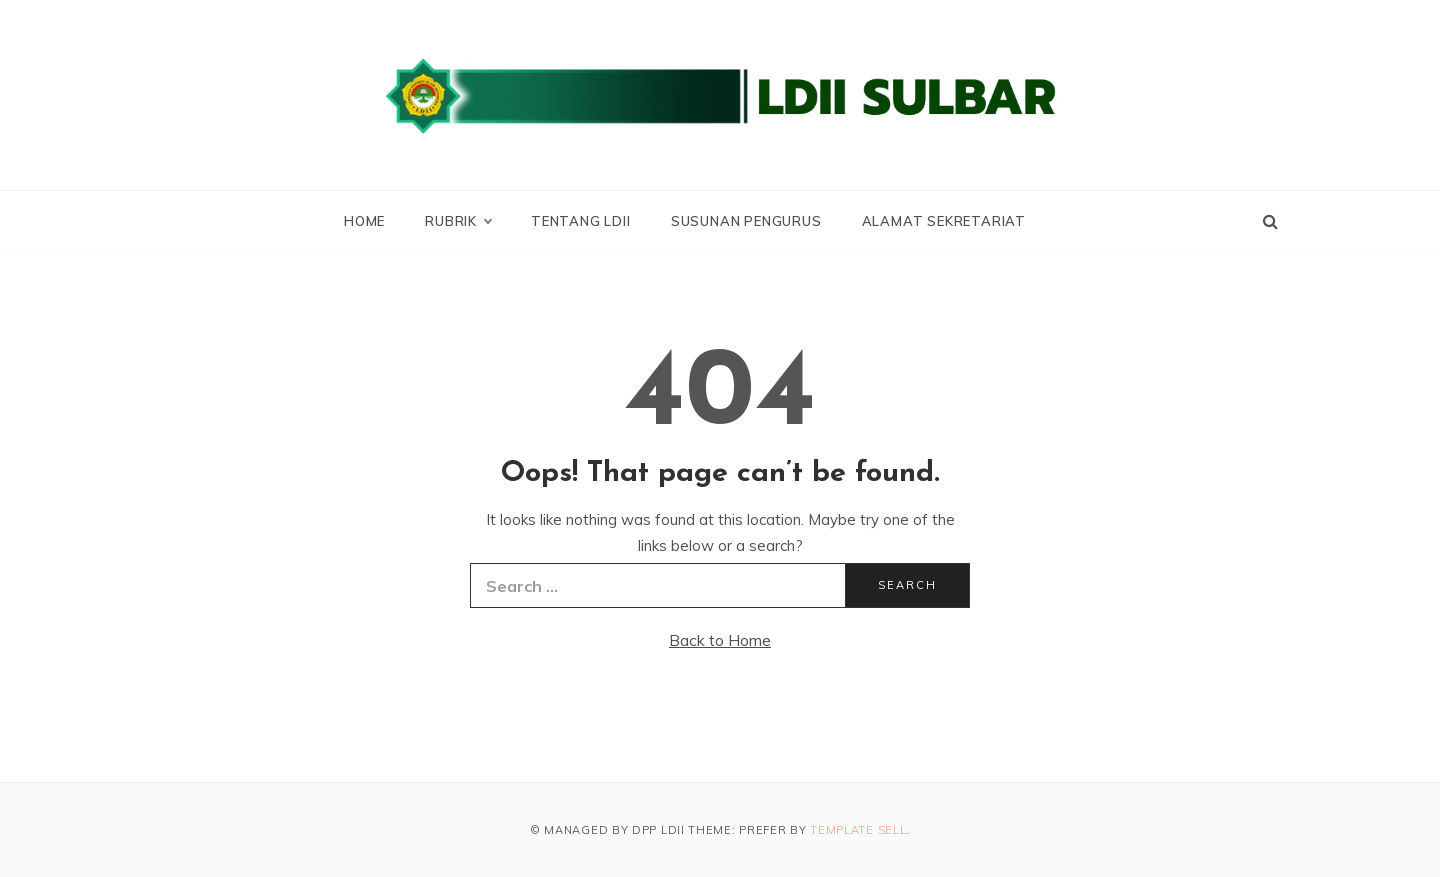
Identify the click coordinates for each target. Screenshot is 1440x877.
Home (364, 221)
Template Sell (858, 830)
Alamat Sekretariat (944, 221)
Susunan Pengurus (746, 221)
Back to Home (720, 640)
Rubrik (458, 221)
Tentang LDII (581, 221)
